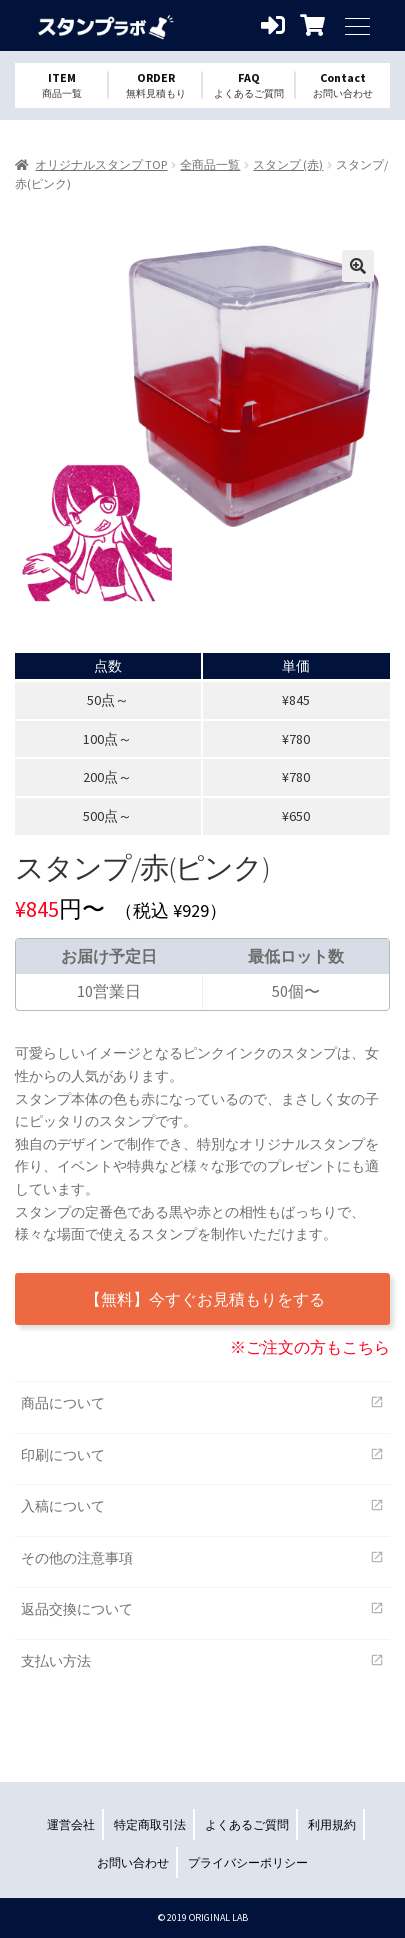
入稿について (202, 1505)
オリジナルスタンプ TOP (101, 164)
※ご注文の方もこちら (310, 1347)
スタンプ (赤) (288, 164)
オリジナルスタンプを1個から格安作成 (105, 25)
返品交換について (202, 1608)
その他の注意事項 (202, 1557)
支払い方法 (202, 1660)
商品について (202, 1402)
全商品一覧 (210, 164)
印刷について (202, 1454)
